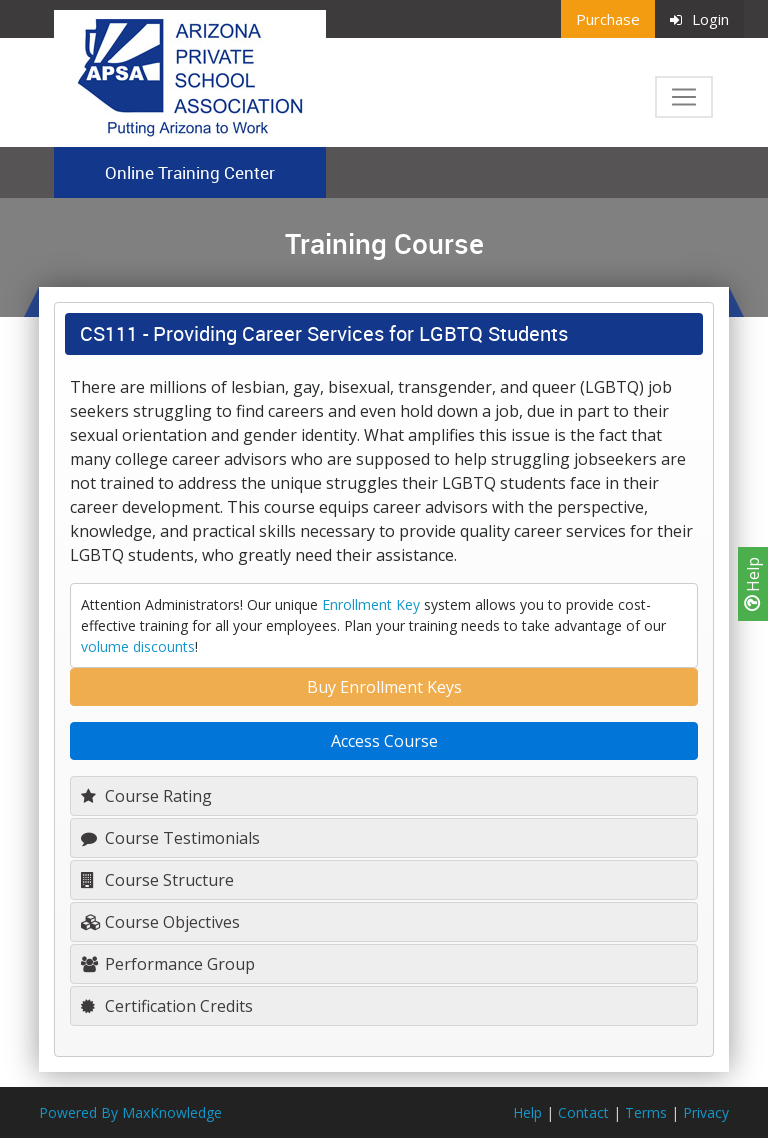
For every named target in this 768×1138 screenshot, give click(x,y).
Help (753, 584)
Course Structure (157, 880)
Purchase (608, 19)
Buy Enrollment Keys (384, 687)
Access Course (384, 741)
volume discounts (138, 646)
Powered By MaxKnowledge (130, 1112)
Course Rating (146, 796)
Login (699, 19)
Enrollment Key (371, 604)
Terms (646, 1112)
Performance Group (168, 964)
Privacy (706, 1112)
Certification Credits (167, 1006)
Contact (583, 1112)
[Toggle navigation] (684, 97)
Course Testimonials (170, 838)
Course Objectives (160, 922)
